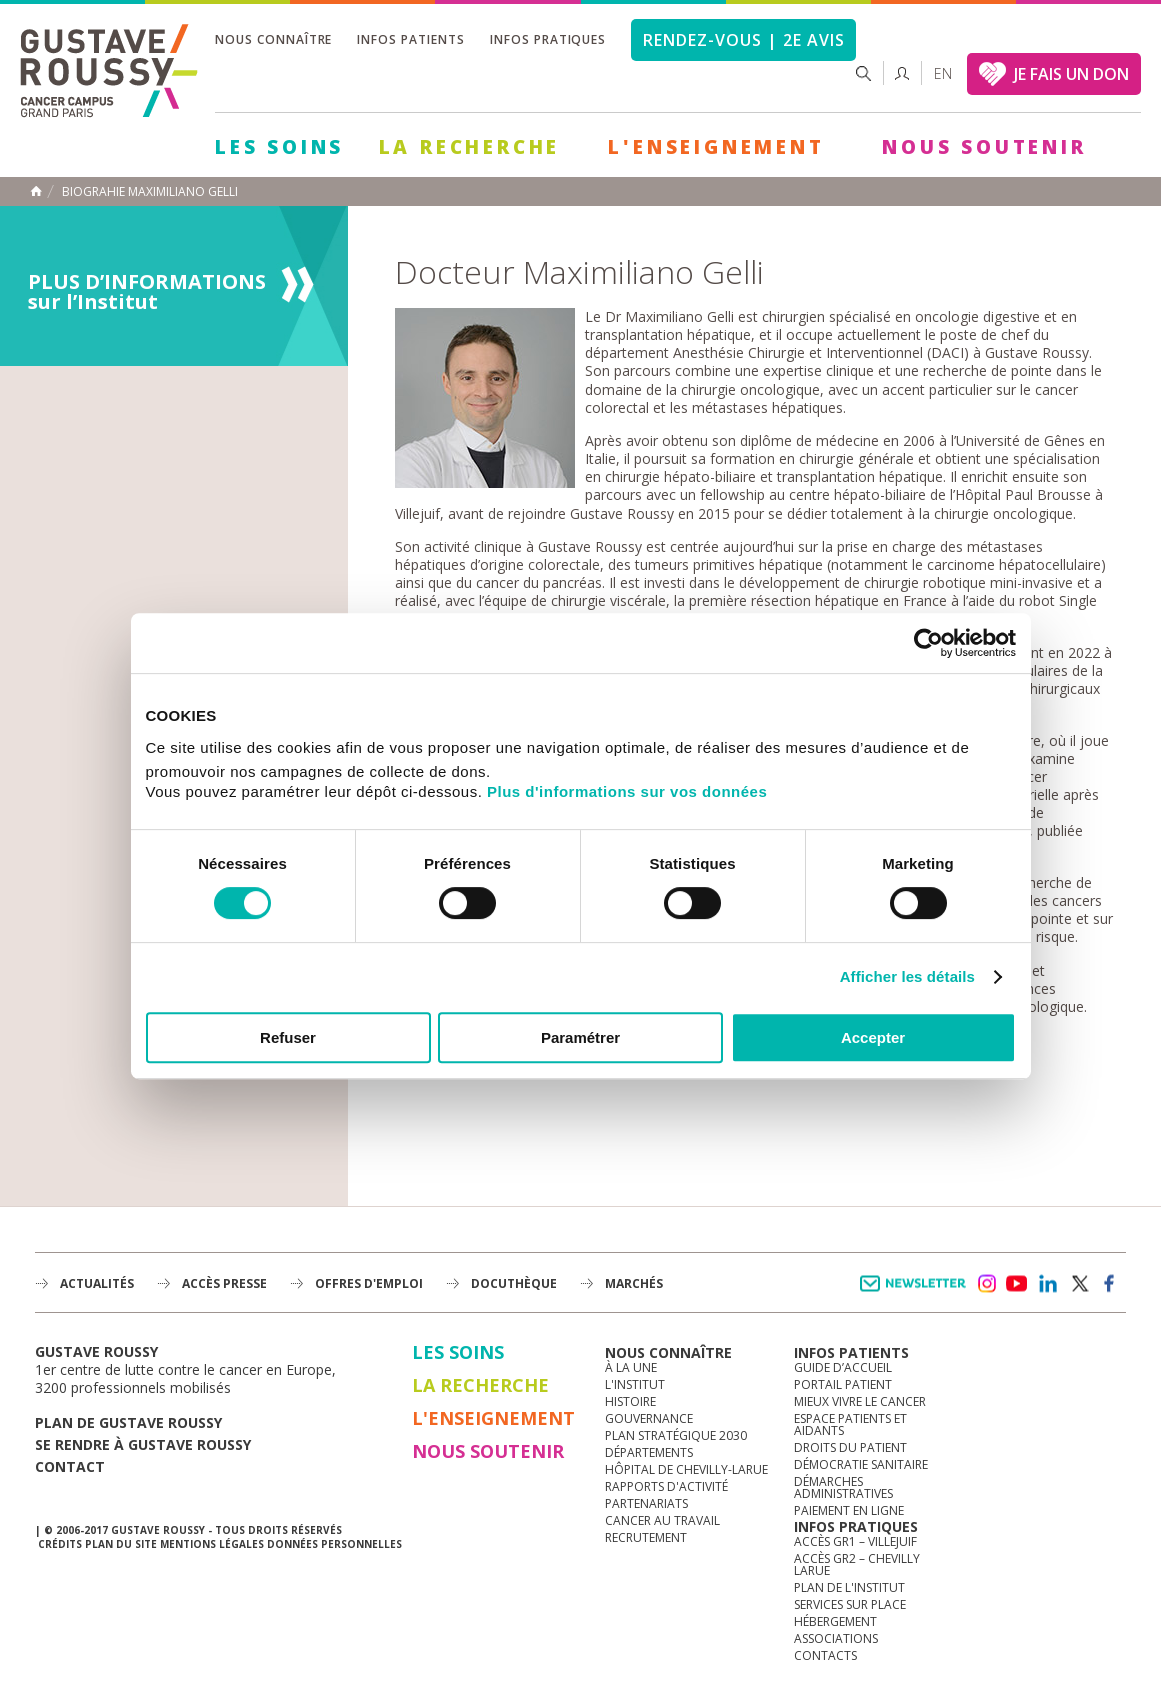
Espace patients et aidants (850, 1424)
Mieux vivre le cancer (860, 1401)
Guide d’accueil (843, 1367)
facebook (1110, 1284)
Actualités (97, 1283)
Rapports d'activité (666, 1486)
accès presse (224, 1283)
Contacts (825, 1655)
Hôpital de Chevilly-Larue (686, 1469)
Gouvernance (649, 1418)
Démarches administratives (843, 1487)
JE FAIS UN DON (1071, 74)
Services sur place (850, 1604)
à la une (631, 1367)
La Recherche (470, 147)
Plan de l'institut (849, 1587)
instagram (986, 1284)
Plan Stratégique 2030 (676, 1435)
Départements (649, 1452)
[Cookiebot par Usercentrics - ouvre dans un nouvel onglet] (928, 643)
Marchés (634, 1283)
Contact (70, 1466)
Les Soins (279, 147)
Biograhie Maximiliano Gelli (150, 192)
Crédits (60, 1544)
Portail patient (843, 1384)
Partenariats (646, 1503)
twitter (1079, 1284)
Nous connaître (273, 39)
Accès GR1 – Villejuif (855, 1541)
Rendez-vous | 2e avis (743, 40)
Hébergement (835, 1621)
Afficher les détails (907, 976)
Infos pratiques (548, 39)
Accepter (873, 1037)
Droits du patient (850, 1447)
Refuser (288, 1037)
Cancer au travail (662, 1520)
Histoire (630, 1401)
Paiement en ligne (849, 1510)
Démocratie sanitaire (861, 1464)
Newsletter (916, 1293)
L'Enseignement (716, 147)
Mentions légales (212, 1544)
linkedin (1048, 1284)
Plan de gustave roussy (128, 1422)
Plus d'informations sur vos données (627, 791)
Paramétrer (580, 1037)
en (943, 73)
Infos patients (410, 39)
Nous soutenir (984, 147)
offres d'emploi (369, 1283)
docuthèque (514, 1283)
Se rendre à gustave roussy (143, 1444)
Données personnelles (334, 1544)
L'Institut (635, 1384)
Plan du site (121, 1544)
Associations (836, 1638)
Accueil (36, 191)
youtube (1017, 1284)
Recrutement (646, 1537)
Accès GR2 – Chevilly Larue (857, 1564)
